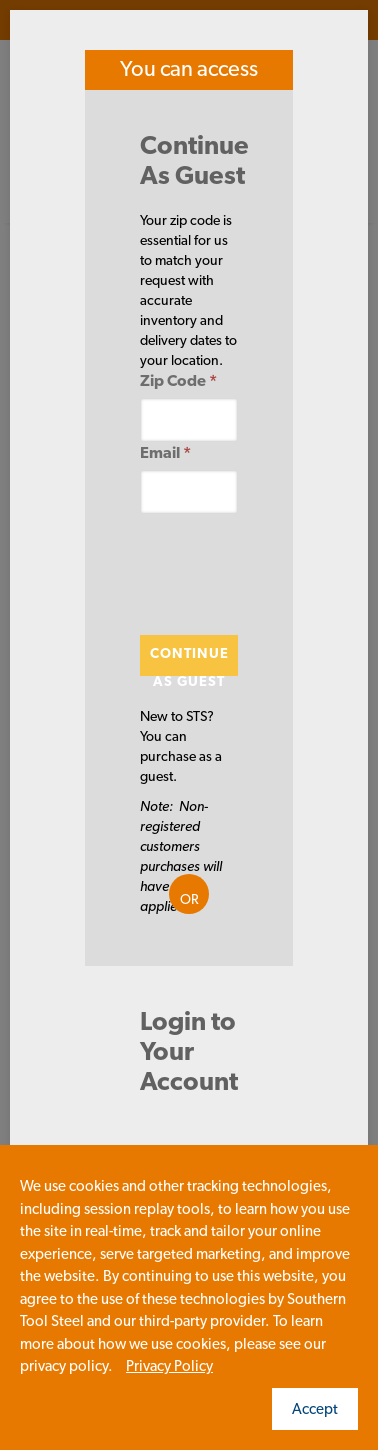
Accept (315, 1409)
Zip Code (178, 380)
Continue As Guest (189, 660)
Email (165, 452)
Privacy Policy (169, 1366)
